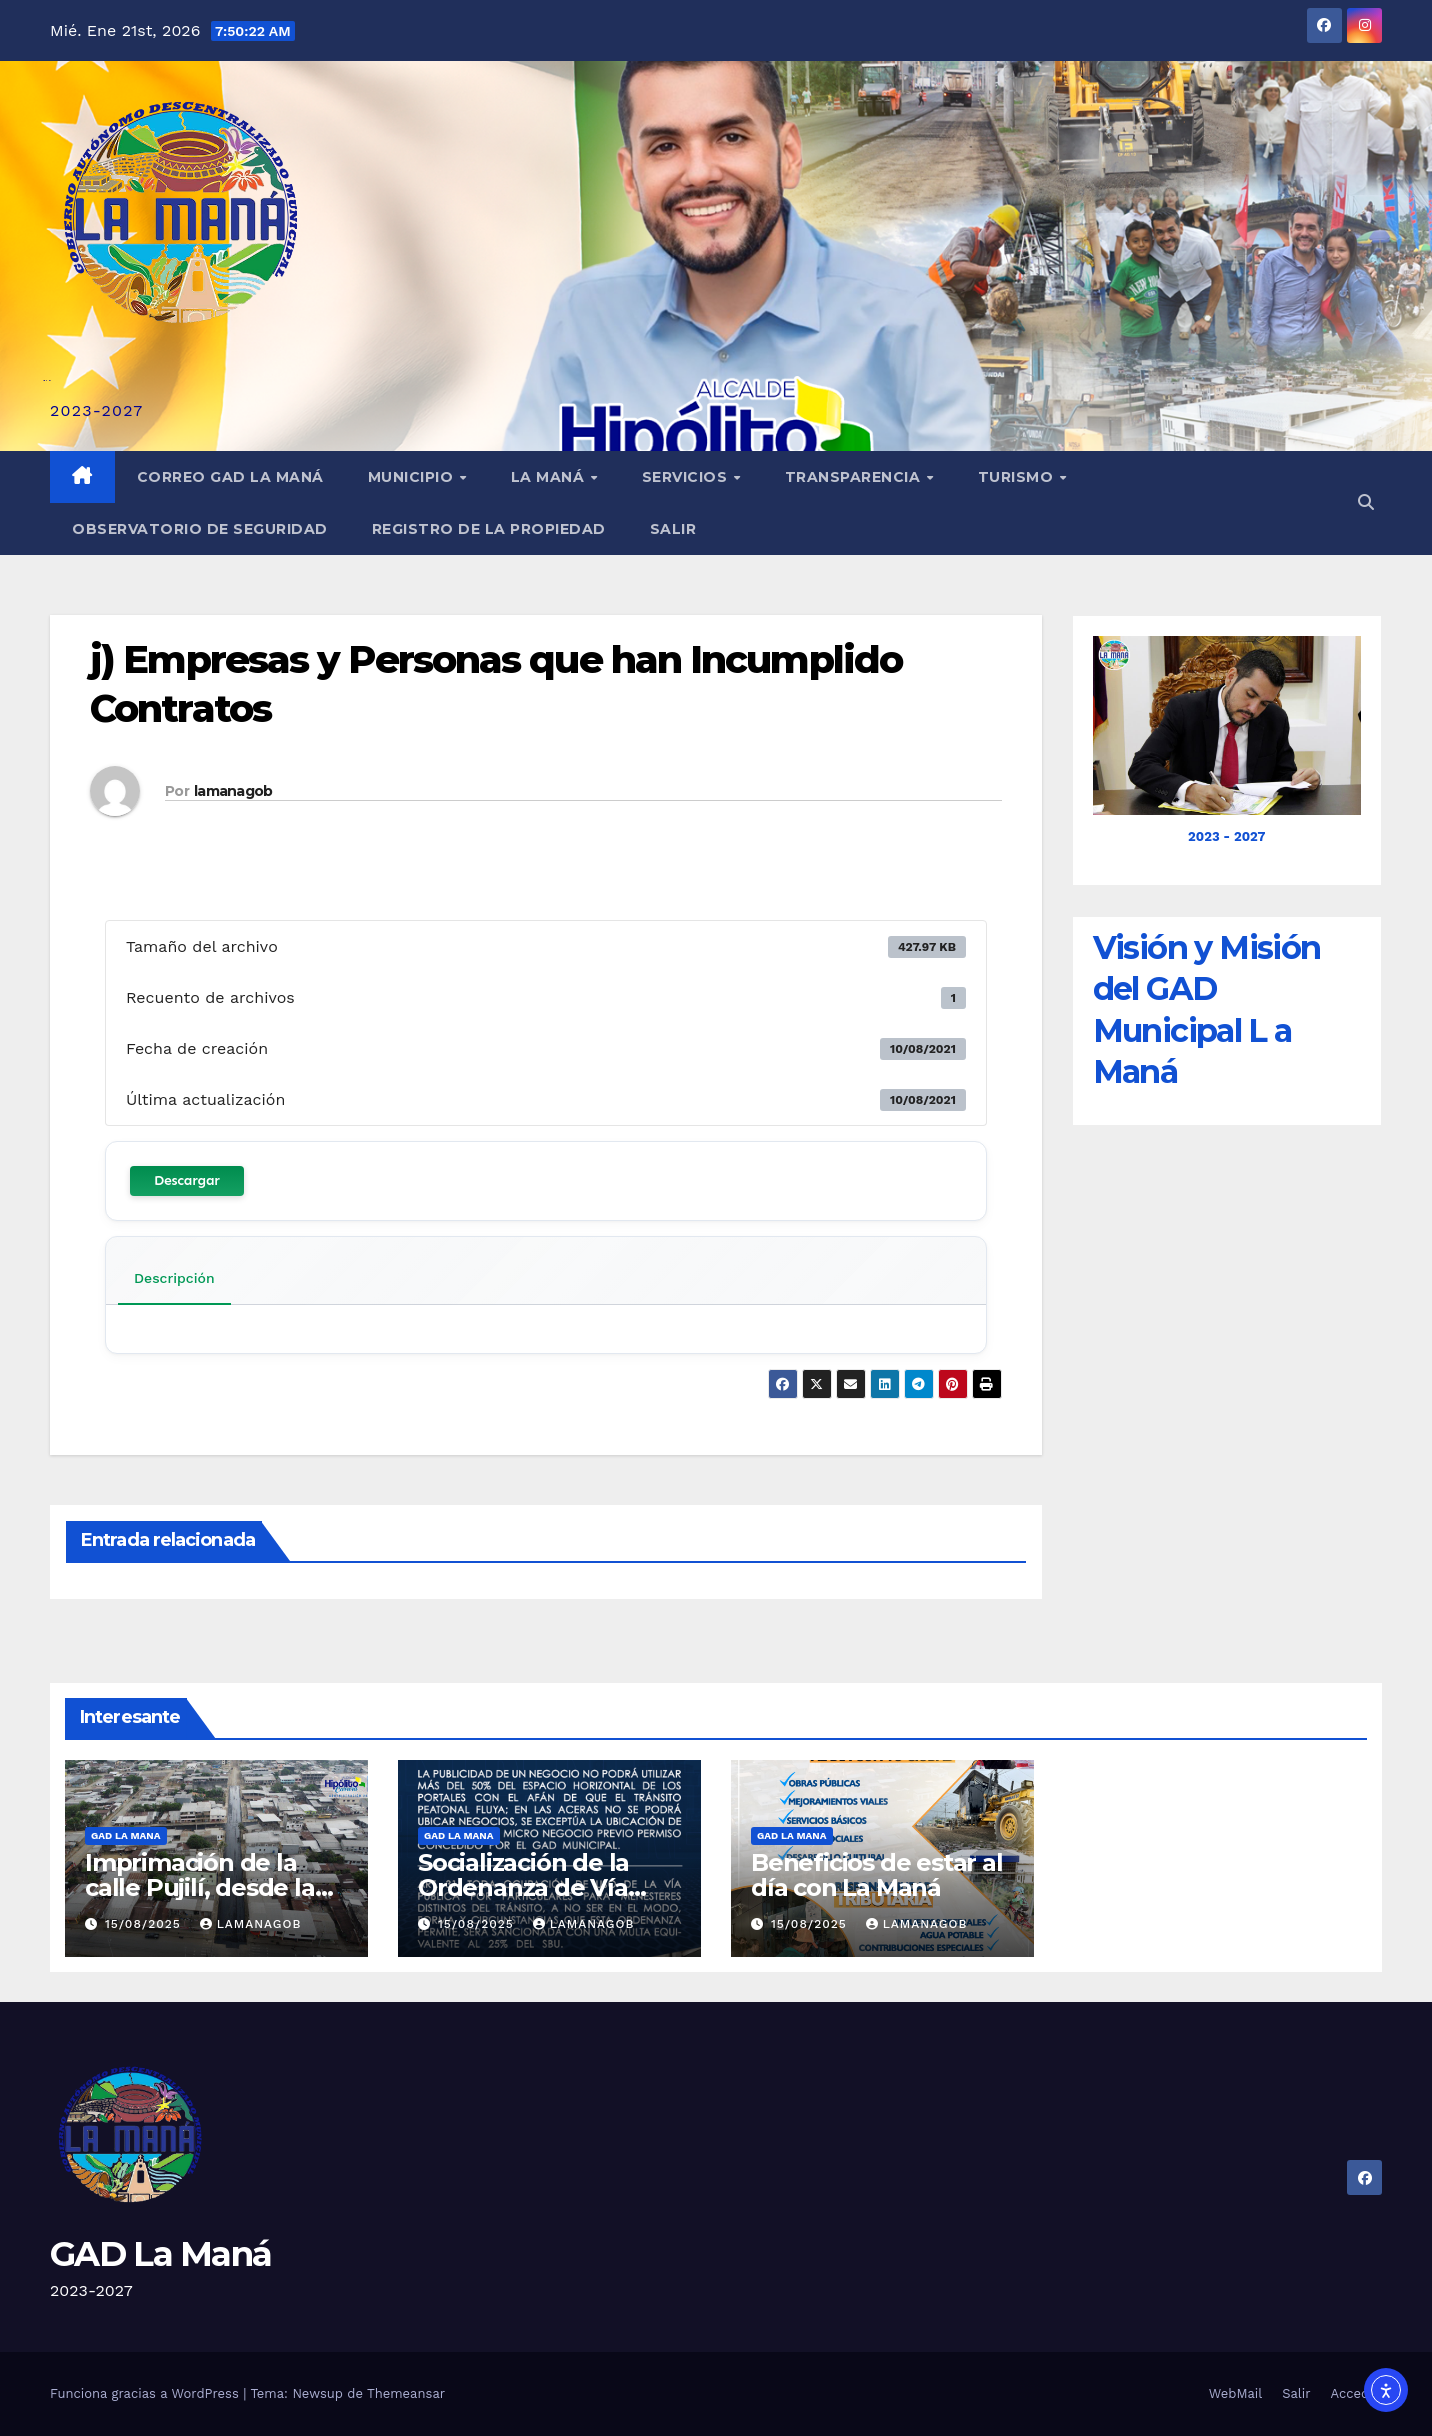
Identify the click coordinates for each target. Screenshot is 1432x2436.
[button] (1366, 502)
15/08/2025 (145, 1924)
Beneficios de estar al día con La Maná (877, 1875)
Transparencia (855, 477)
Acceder (1356, 2393)
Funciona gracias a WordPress (146, 2393)
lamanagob (233, 791)
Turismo (1018, 477)
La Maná (550, 477)
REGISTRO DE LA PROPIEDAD (489, 529)
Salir (673, 529)
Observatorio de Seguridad (200, 529)
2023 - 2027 (1226, 836)
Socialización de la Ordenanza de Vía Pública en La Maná (532, 1887)
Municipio (413, 477)
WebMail (1235, 2393)
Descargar (187, 1180)
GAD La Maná (160, 2254)
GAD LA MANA (126, 1835)
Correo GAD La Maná (230, 477)
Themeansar (406, 2393)
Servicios (687, 477)
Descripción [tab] (174, 1278)
